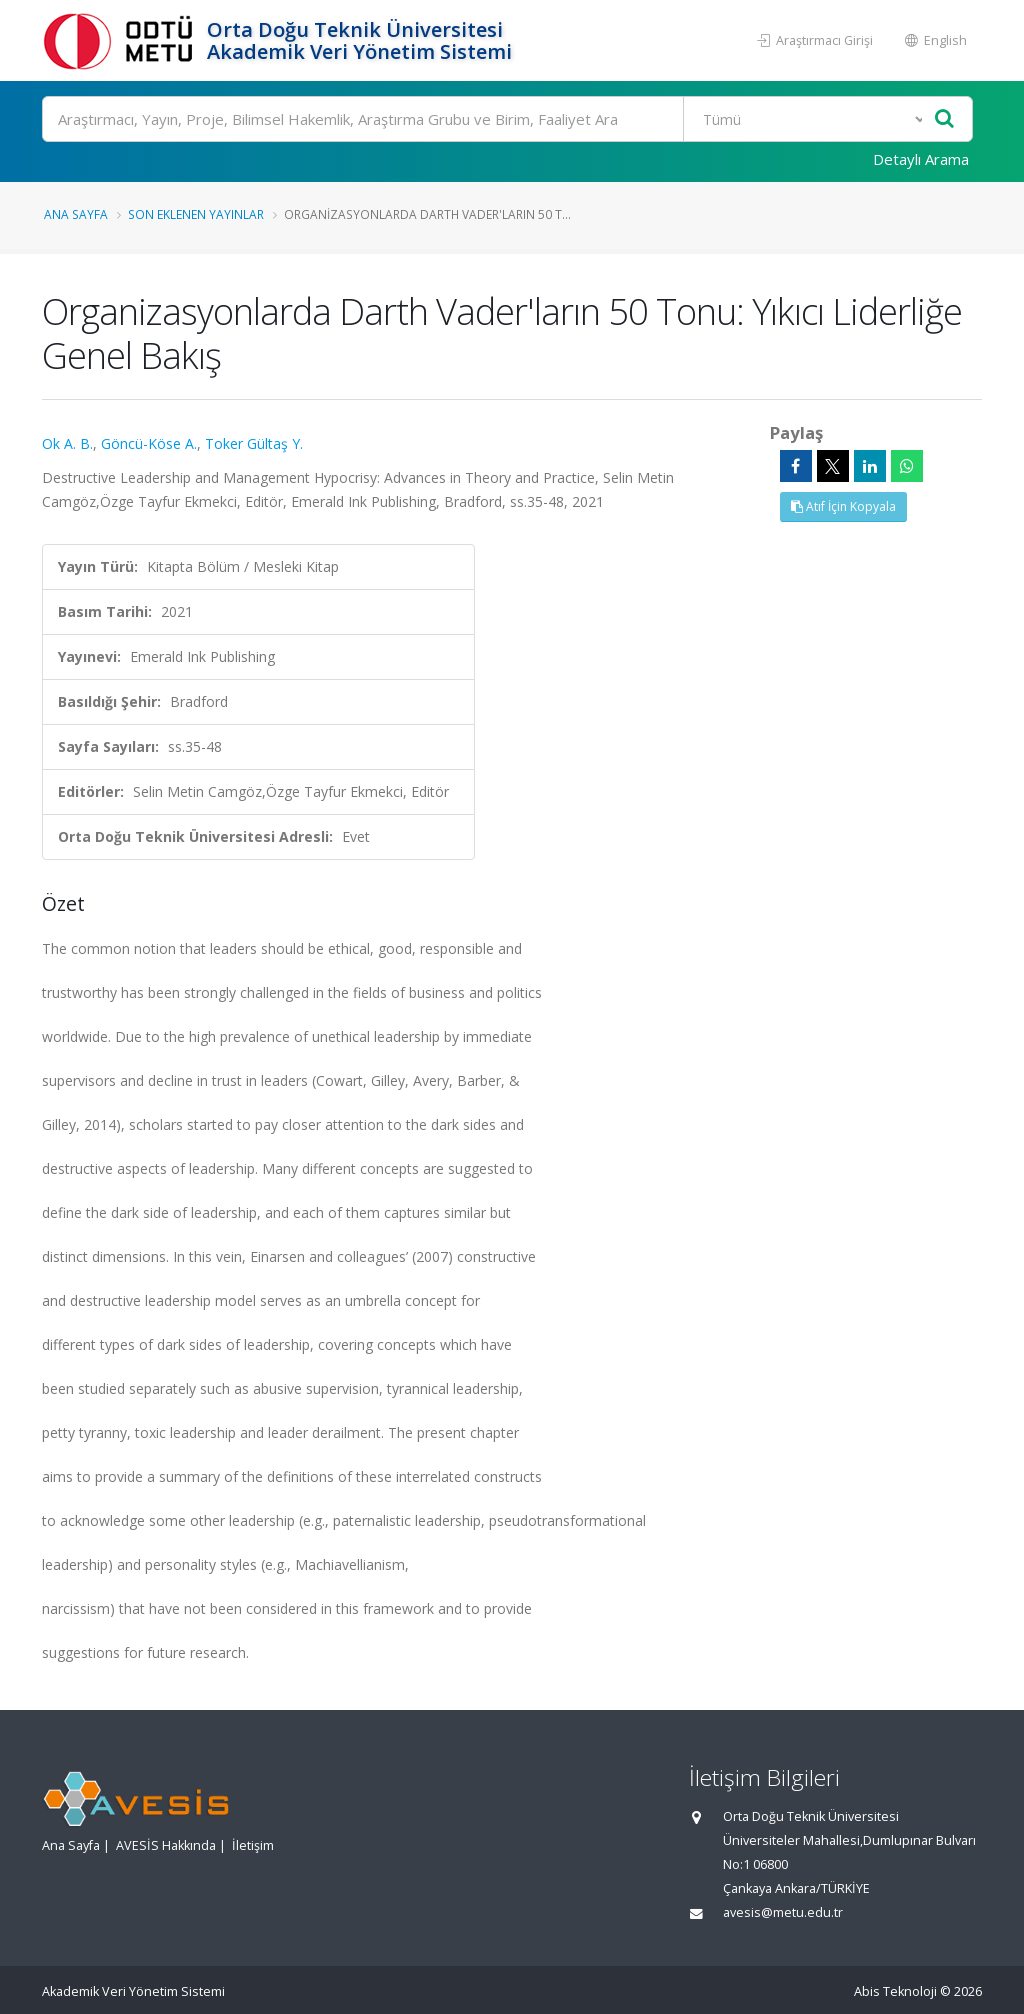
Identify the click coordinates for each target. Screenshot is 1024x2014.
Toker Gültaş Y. (254, 443)
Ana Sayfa (76, 214)
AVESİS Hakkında (166, 1845)
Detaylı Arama (921, 159)
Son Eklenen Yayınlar (196, 214)
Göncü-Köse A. (149, 443)
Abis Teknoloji (895, 1991)
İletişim (253, 1845)
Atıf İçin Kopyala (843, 506)
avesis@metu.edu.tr (783, 1912)
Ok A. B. (67, 443)
